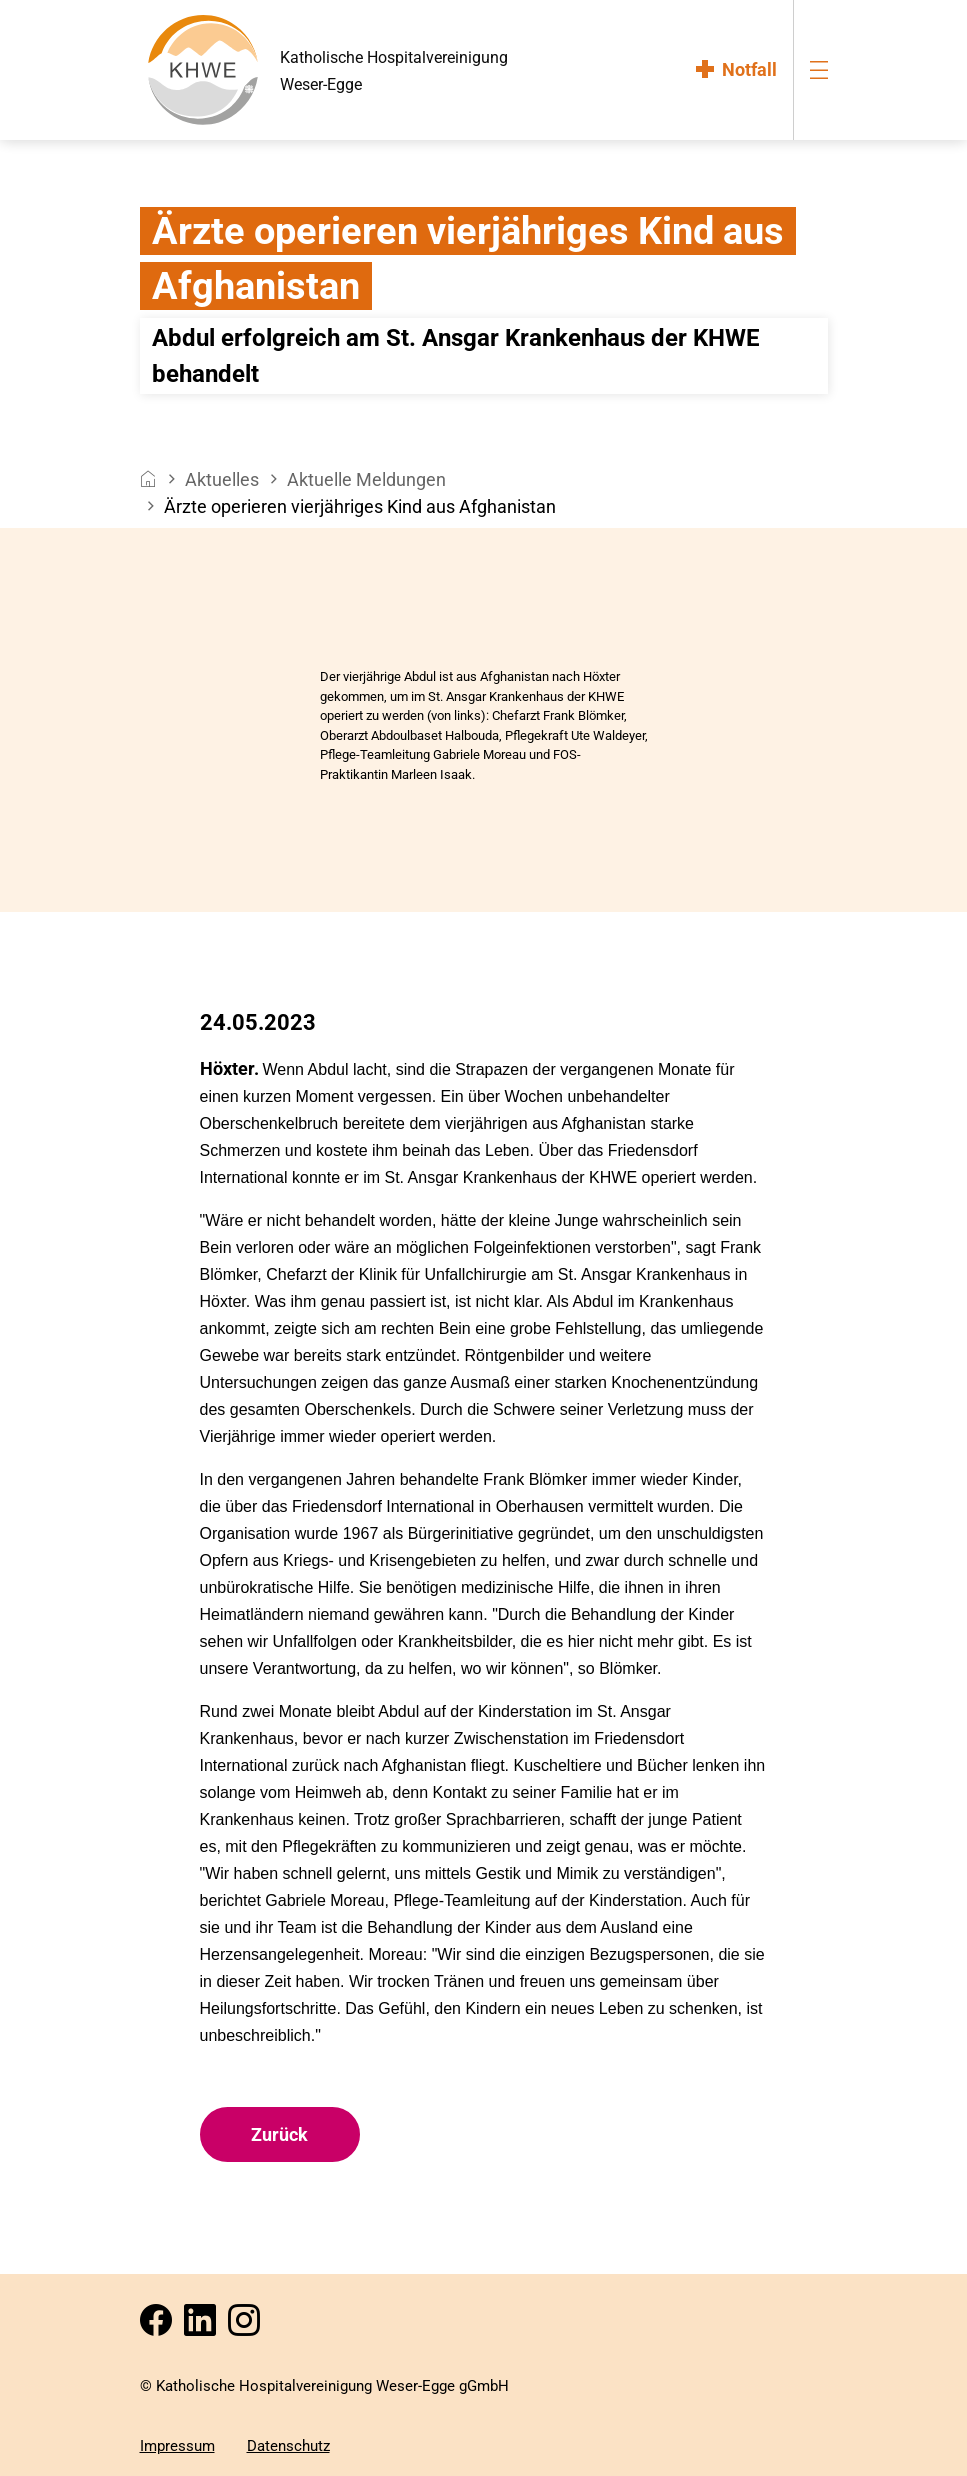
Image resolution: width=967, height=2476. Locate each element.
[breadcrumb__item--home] (148, 479)
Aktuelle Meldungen (366, 479)
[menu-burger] (819, 69)
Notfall (749, 69)
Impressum (177, 2446)
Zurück (279, 2134)
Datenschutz (288, 2446)
